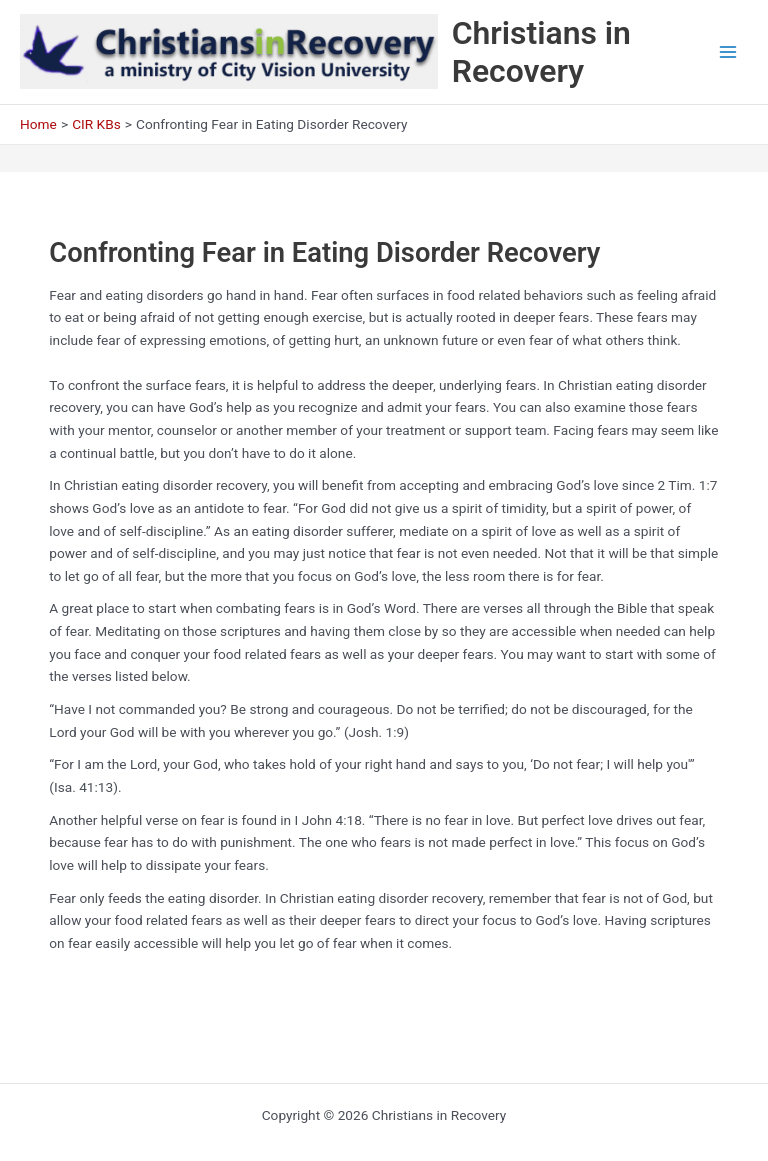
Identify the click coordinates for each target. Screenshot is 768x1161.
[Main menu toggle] (728, 52)
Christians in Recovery (541, 52)
